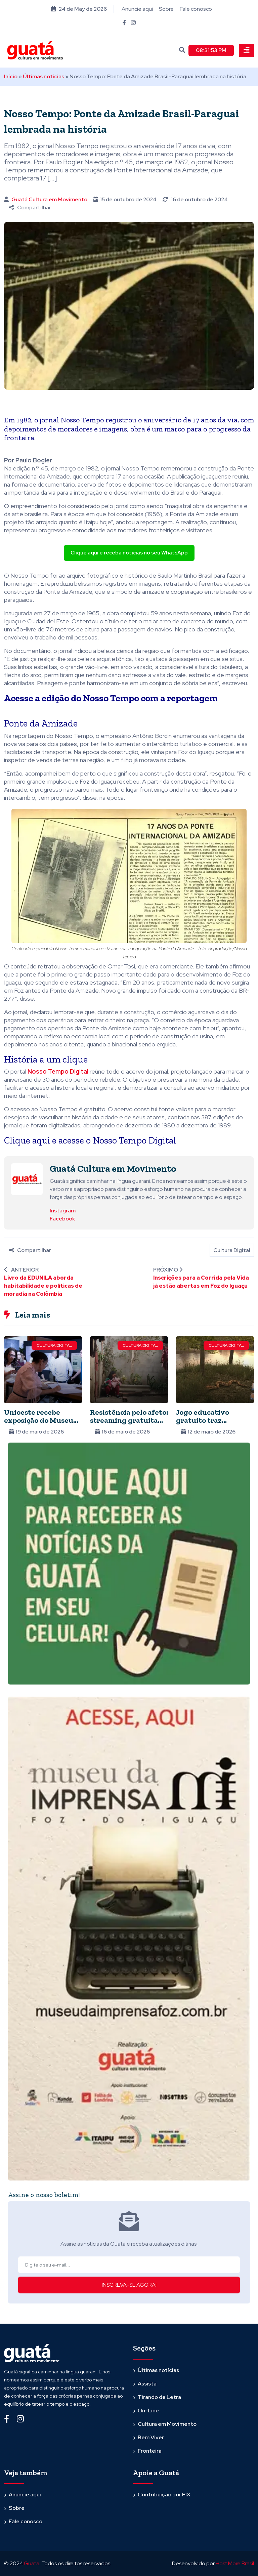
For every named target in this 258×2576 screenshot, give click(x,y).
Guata (31, 2563)
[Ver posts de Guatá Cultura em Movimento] (27, 1178)
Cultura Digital (231, 1249)
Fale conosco (196, 8)
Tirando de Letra (159, 2397)
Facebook (62, 1218)
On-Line (148, 2410)
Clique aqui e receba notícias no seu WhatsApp (129, 552)
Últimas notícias (43, 76)
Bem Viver (151, 2437)
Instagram (63, 1210)
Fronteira (150, 2450)
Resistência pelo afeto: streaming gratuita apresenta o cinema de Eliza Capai (129, 1424)
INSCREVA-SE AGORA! (129, 2284)
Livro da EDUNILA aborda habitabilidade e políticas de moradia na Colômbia (43, 1285)
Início (10, 76)
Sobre (166, 8)
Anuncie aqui (137, 8)
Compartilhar (30, 207)
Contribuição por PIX (164, 2494)
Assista (147, 2383)
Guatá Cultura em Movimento (49, 199)
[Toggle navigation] (246, 50)
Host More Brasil (235, 2563)
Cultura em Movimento (167, 2423)
